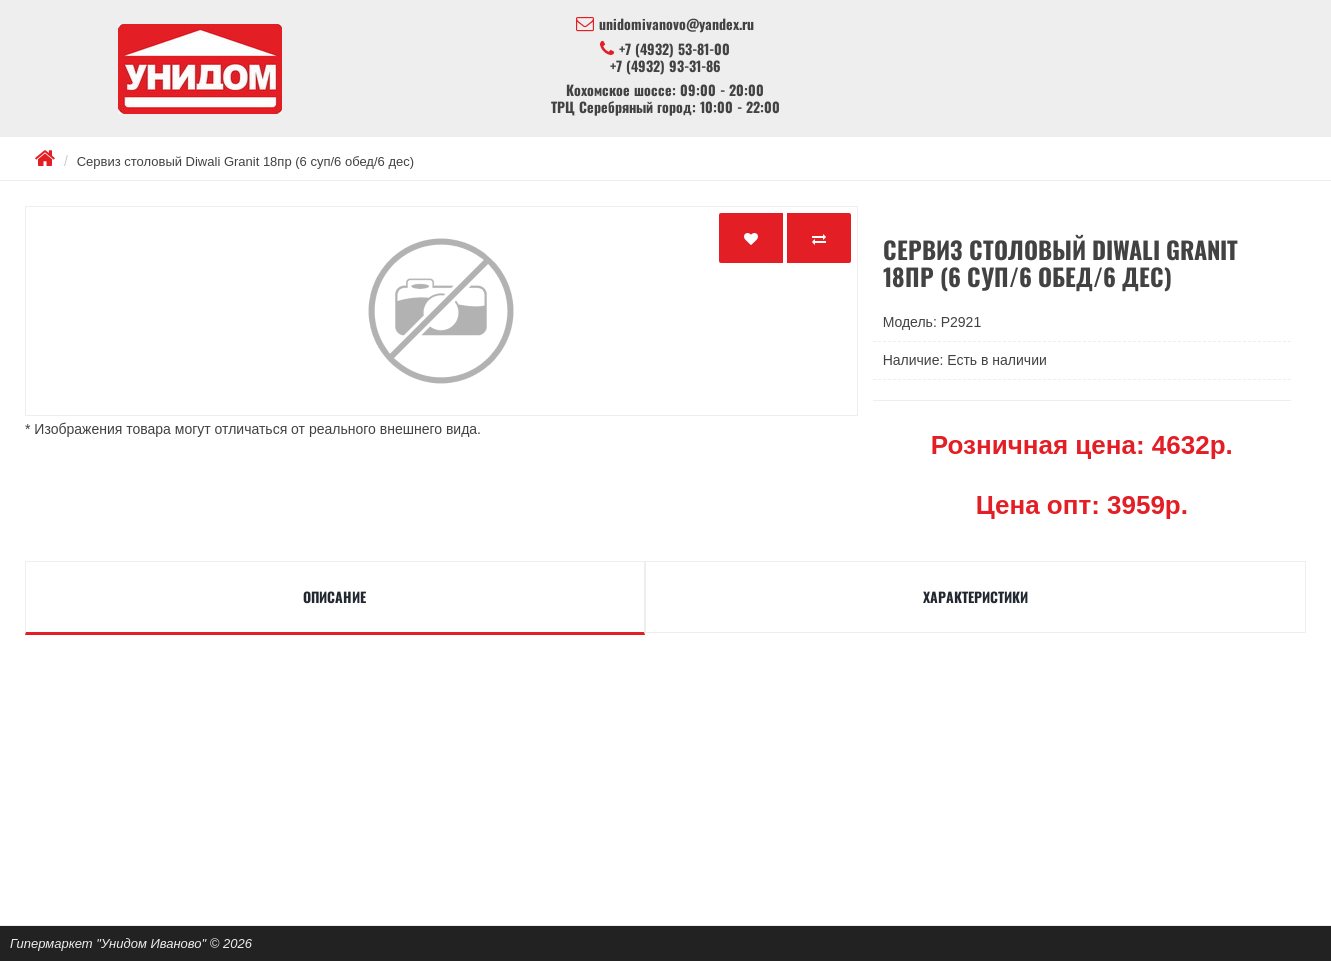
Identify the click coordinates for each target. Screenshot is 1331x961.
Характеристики (975, 596)
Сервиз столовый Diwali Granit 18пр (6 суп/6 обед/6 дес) (245, 161)
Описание (334, 596)
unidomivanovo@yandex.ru (665, 24)
